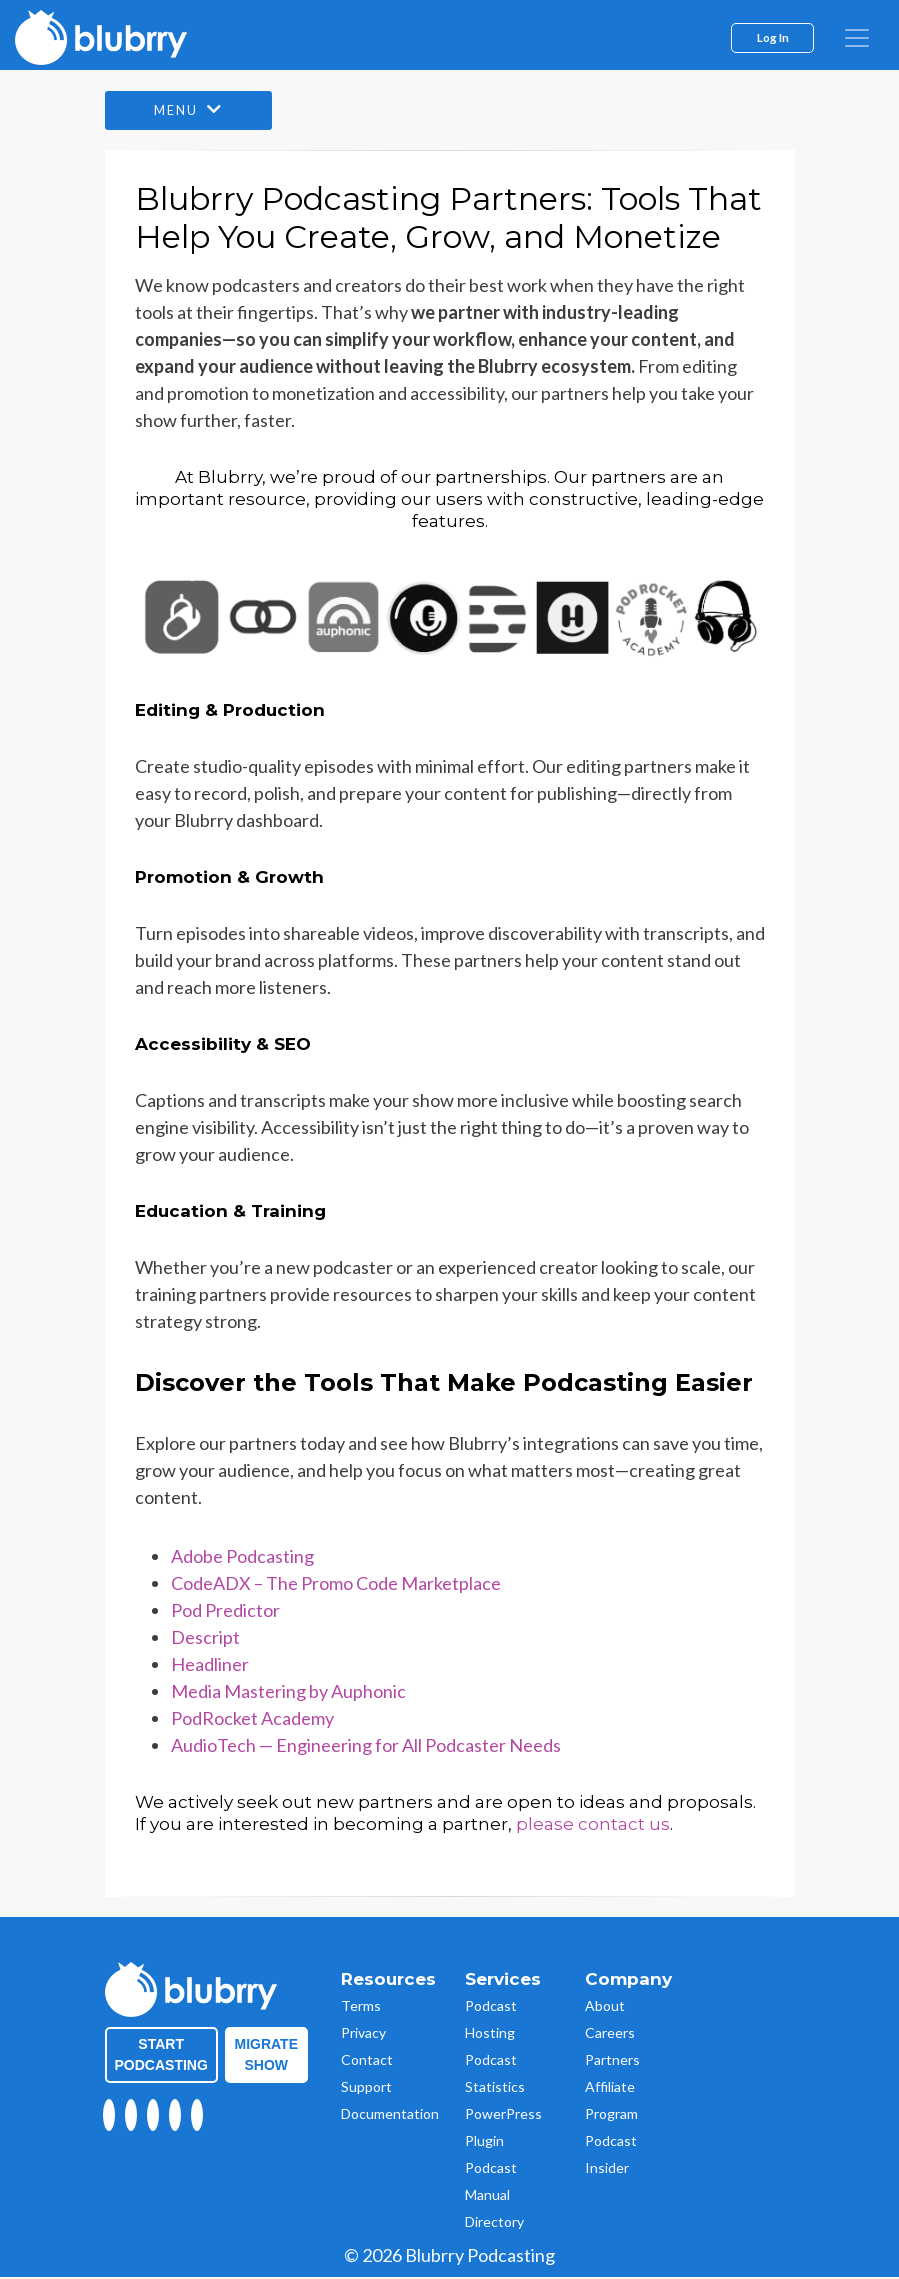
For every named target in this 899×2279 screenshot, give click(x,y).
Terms (361, 2007)
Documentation (390, 2115)
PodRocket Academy (252, 1720)
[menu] (857, 38)
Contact (367, 2061)
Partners (612, 2061)
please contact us (593, 1826)
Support (366, 2088)
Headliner (210, 1666)
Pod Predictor (225, 1612)
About (605, 2007)
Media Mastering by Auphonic (288, 1693)
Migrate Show (267, 2056)
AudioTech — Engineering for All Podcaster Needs (366, 1747)
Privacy (363, 2034)
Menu (195, 111)
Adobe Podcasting (242, 1558)
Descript (205, 1639)
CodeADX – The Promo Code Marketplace (336, 1585)
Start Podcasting (161, 2056)
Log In (773, 37)
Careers (610, 2034)
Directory (494, 2223)
